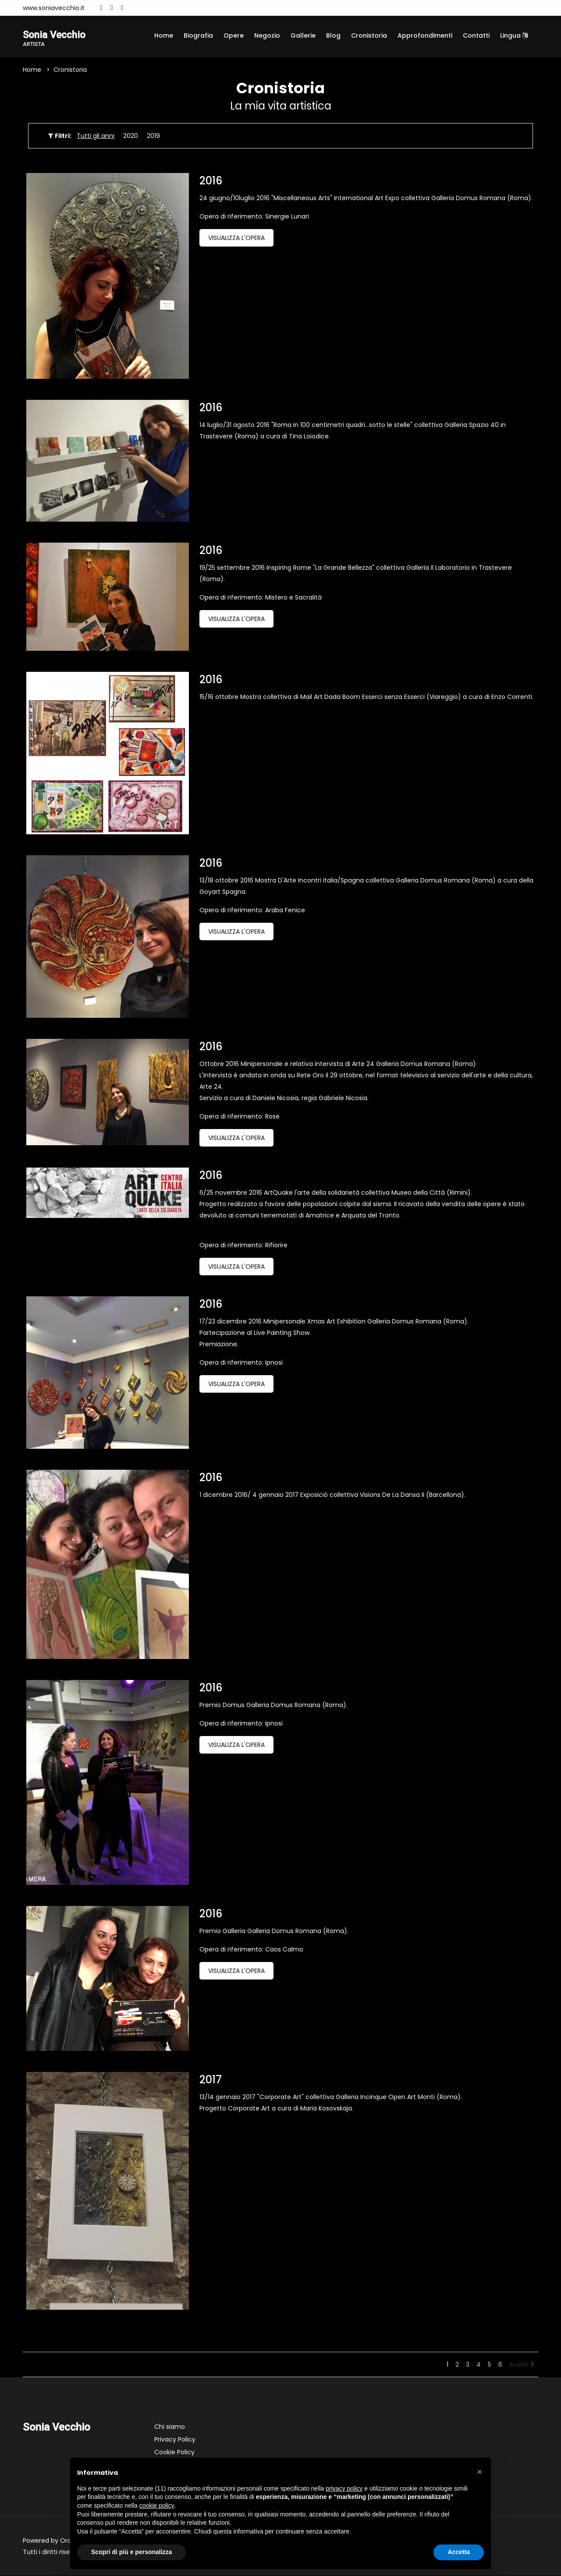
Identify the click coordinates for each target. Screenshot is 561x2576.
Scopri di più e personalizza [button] (131, 2551)
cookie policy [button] (156, 2505)
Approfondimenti (425, 35)
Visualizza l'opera (236, 238)
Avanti (522, 2365)
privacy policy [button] (344, 2488)
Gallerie (303, 35)
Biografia (198, 35)
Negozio (267, 35)
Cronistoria (369, 35)
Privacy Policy (174, 2440)
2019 (153, 136)
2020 (130, 136)
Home (163, 35)
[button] (479, 2472)
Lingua (514, 35)
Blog (333, 35)
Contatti (476, 35)
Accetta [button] (458, 2551)
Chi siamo (169, 2427)
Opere (234, 35)
